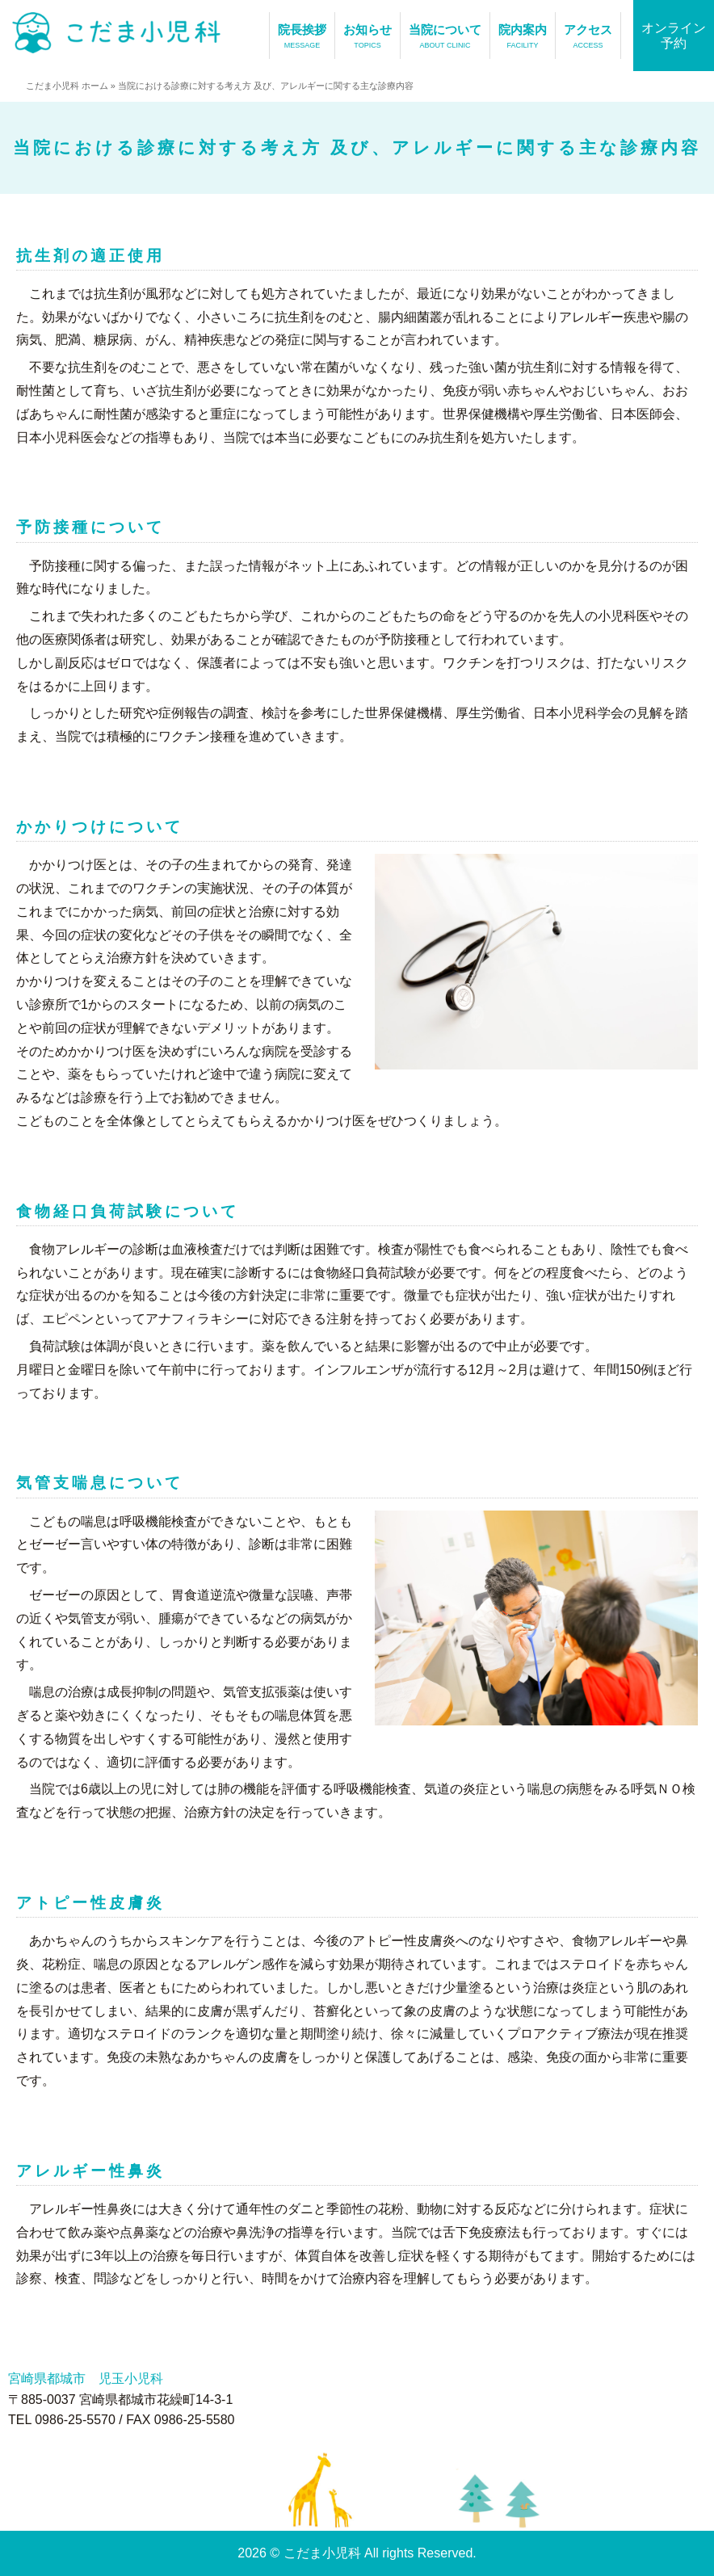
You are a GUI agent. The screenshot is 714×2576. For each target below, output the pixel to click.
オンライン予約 (673, 35)
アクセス (588, 37)
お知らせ (367, 37)
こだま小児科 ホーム (67, 85)
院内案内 (522, 37)
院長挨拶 (302, 37)
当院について (445, 37)
